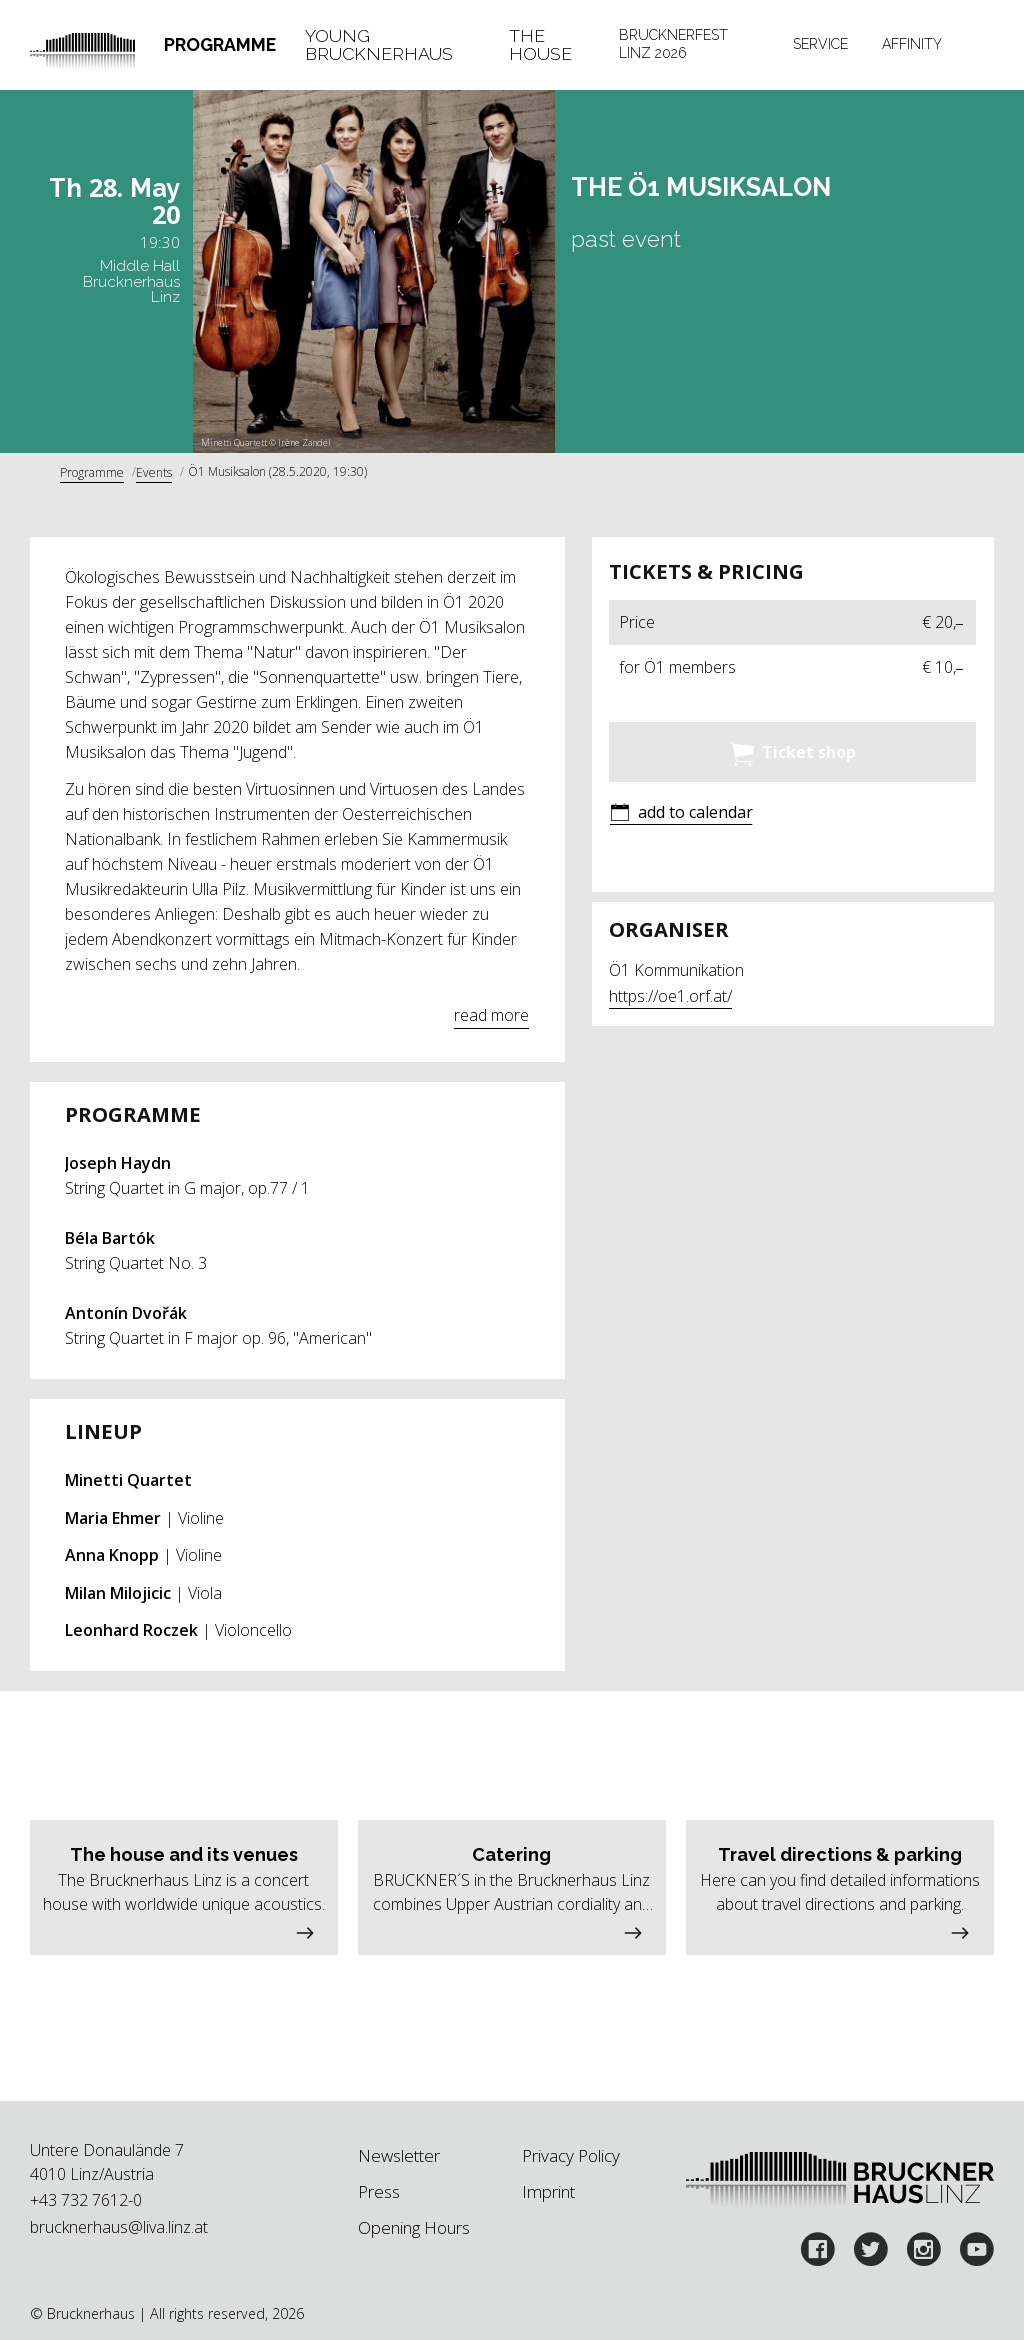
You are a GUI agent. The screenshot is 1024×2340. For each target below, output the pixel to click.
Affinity (912, 44)
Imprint (548, 2191)
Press (379, 2191)
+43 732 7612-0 (86, 2200)
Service (820, 44)
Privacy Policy (571, 2155)
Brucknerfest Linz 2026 (673, 44)
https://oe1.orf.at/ (670, 996)
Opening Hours (414, 2227)
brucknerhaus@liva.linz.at (119, 2227)
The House (540, 44)
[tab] (220, 45)
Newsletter (399, 2155)
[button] (681, 813)
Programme (220, 44)
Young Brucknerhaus (379, 44)
